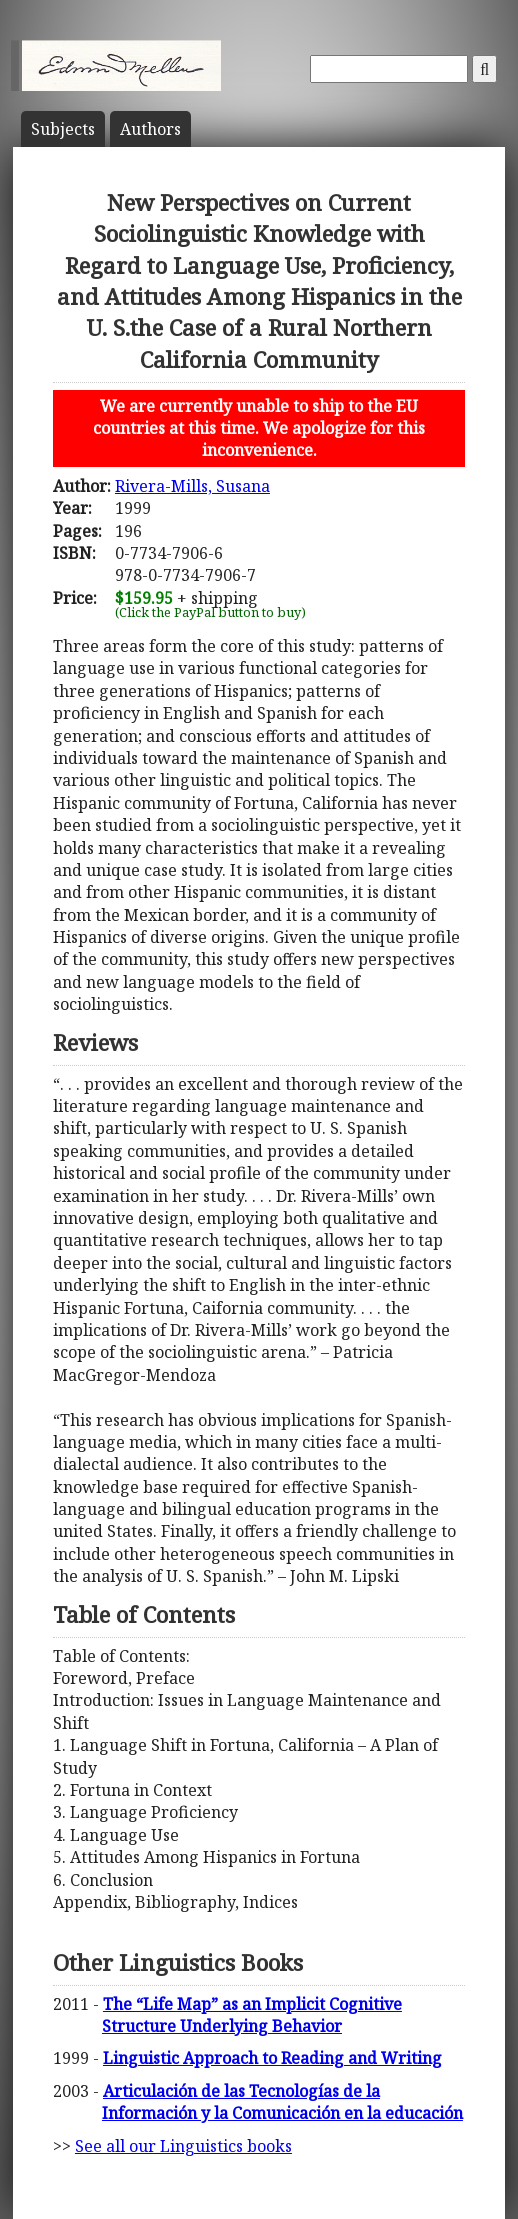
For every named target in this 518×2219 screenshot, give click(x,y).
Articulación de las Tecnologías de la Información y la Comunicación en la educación (282, 2102)
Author (150, 129)
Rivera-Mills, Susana (192, 486)
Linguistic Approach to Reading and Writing (272, 2058)
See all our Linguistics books (183, 2146)
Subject (63, 129)
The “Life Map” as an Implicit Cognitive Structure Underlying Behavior (252, 2015)
